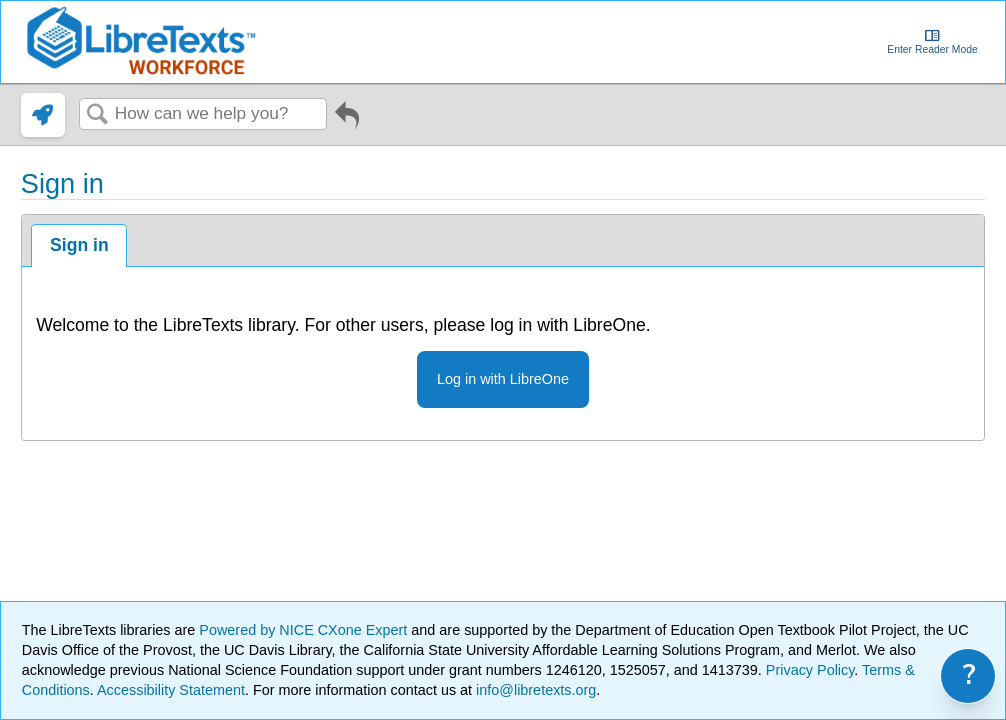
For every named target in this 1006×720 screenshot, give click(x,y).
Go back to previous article (347, 122)
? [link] (969, 675)
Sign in (79, 245)
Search (97, 115)
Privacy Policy (810, 670)
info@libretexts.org (534, 690)
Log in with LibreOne (503, 379)
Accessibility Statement (171, 690)
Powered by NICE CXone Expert (305, 630)
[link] (43, 115)
